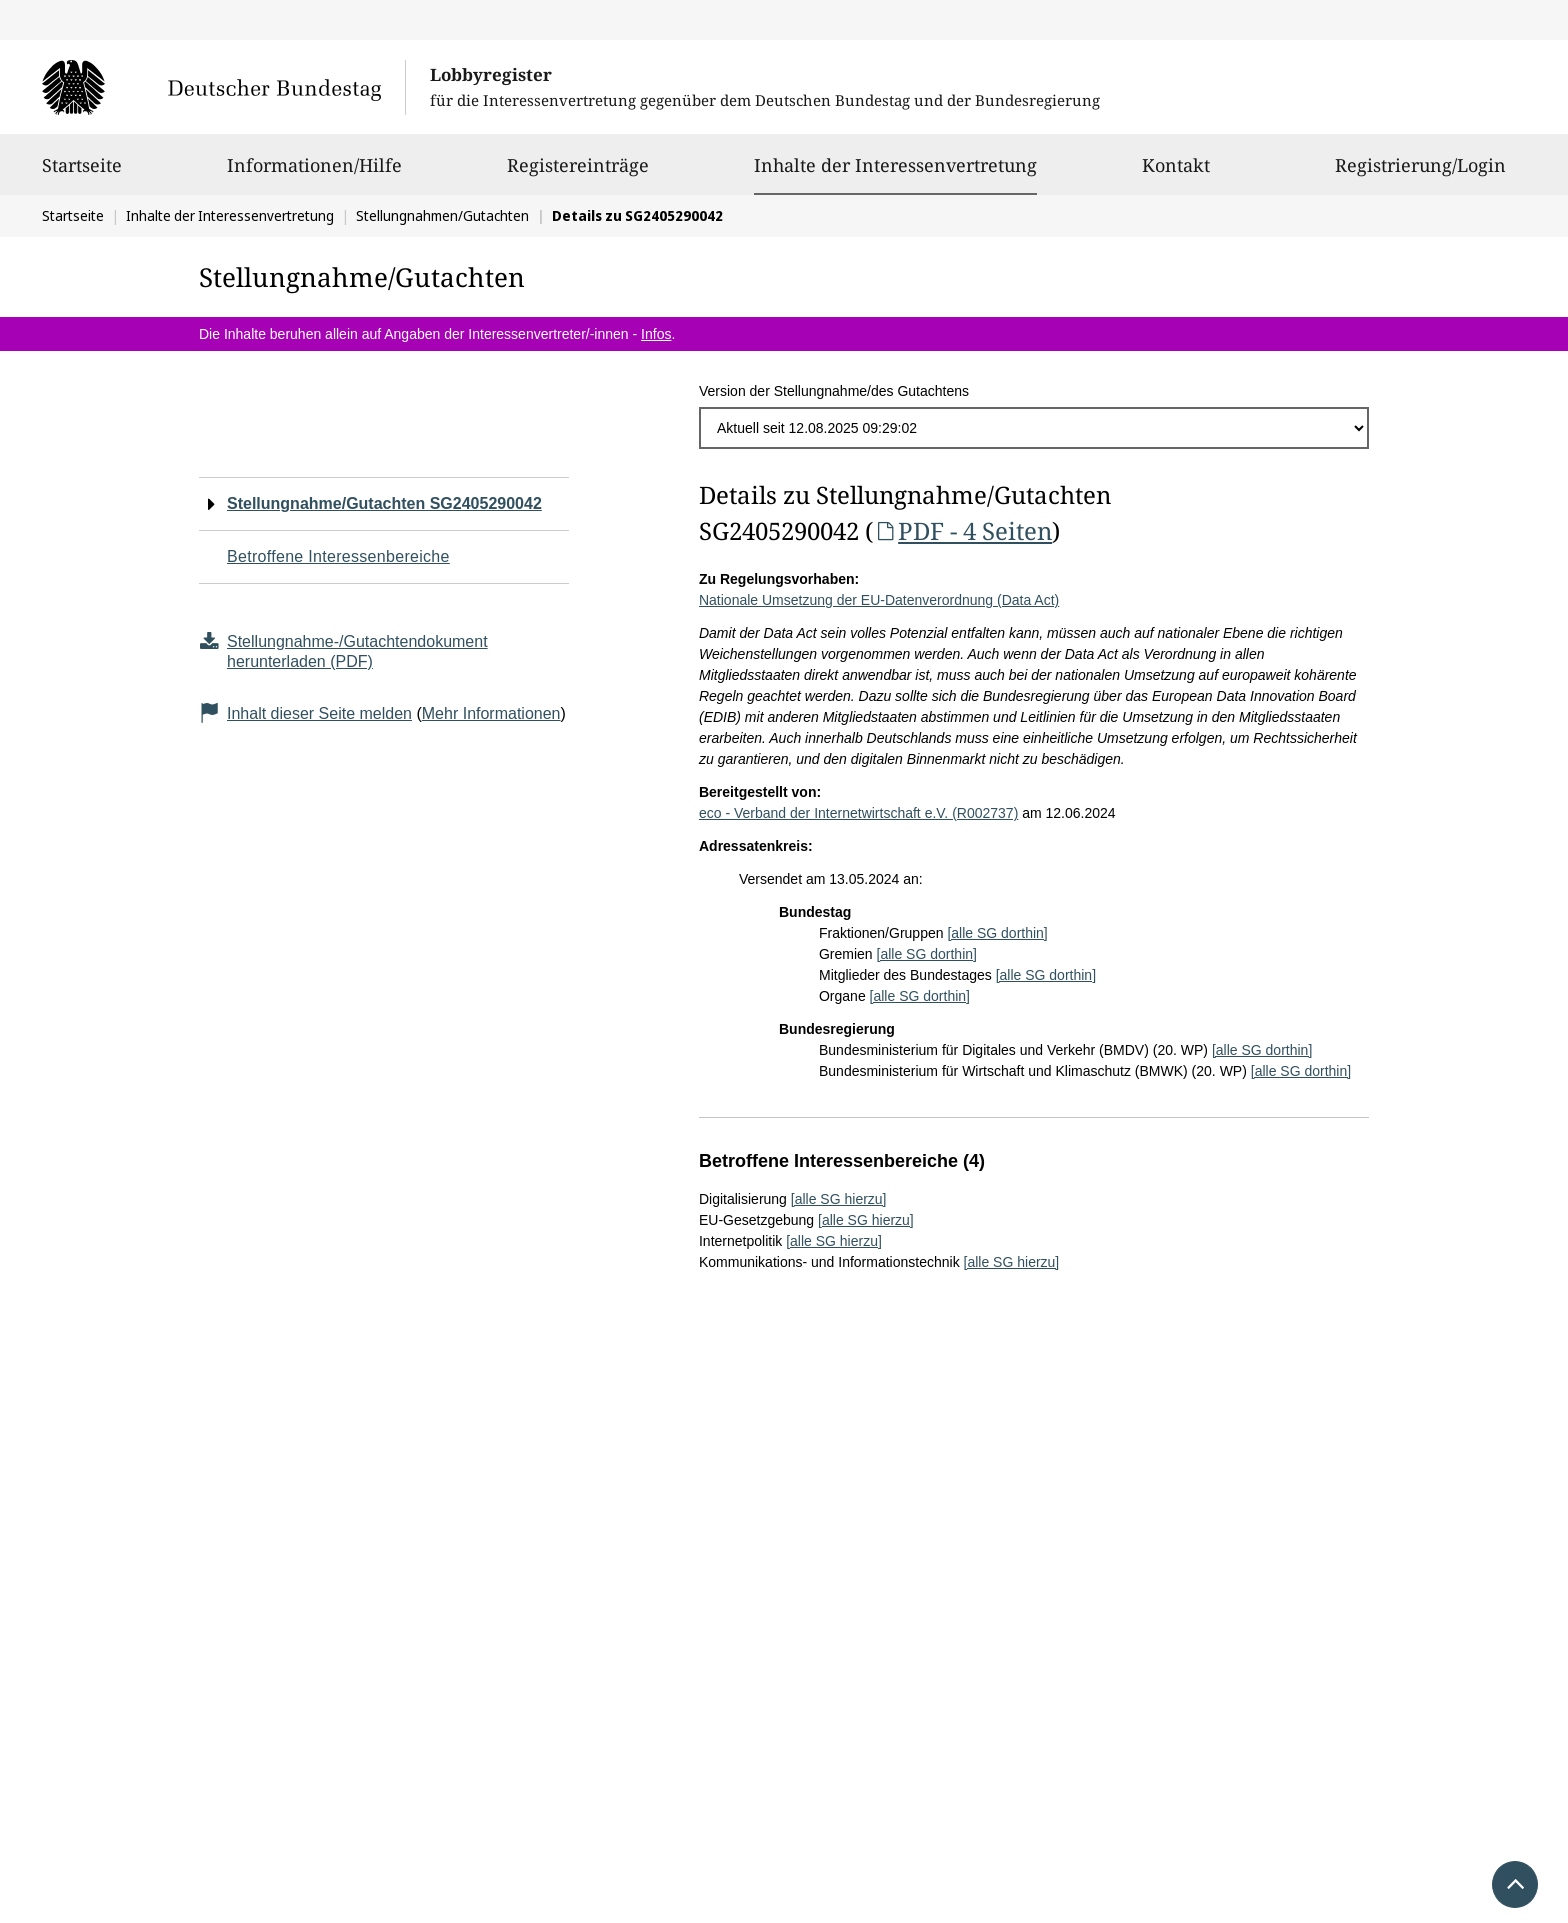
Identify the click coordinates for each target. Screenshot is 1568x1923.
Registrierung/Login (1420, 174)
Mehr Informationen (491, 713)
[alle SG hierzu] (839, 1199)
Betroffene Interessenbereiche (338, 556)
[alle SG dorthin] (997, 933)
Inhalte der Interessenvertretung (895, 165)
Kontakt (1176, 174)
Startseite (82, 174)
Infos (656, 334)
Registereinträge (578, 174)
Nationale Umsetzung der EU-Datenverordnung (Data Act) (879, 600)
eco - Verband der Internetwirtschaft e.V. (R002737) (858, 813)
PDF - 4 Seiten (962, 530)
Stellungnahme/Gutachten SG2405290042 (384, 503)
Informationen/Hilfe (314, 174)
